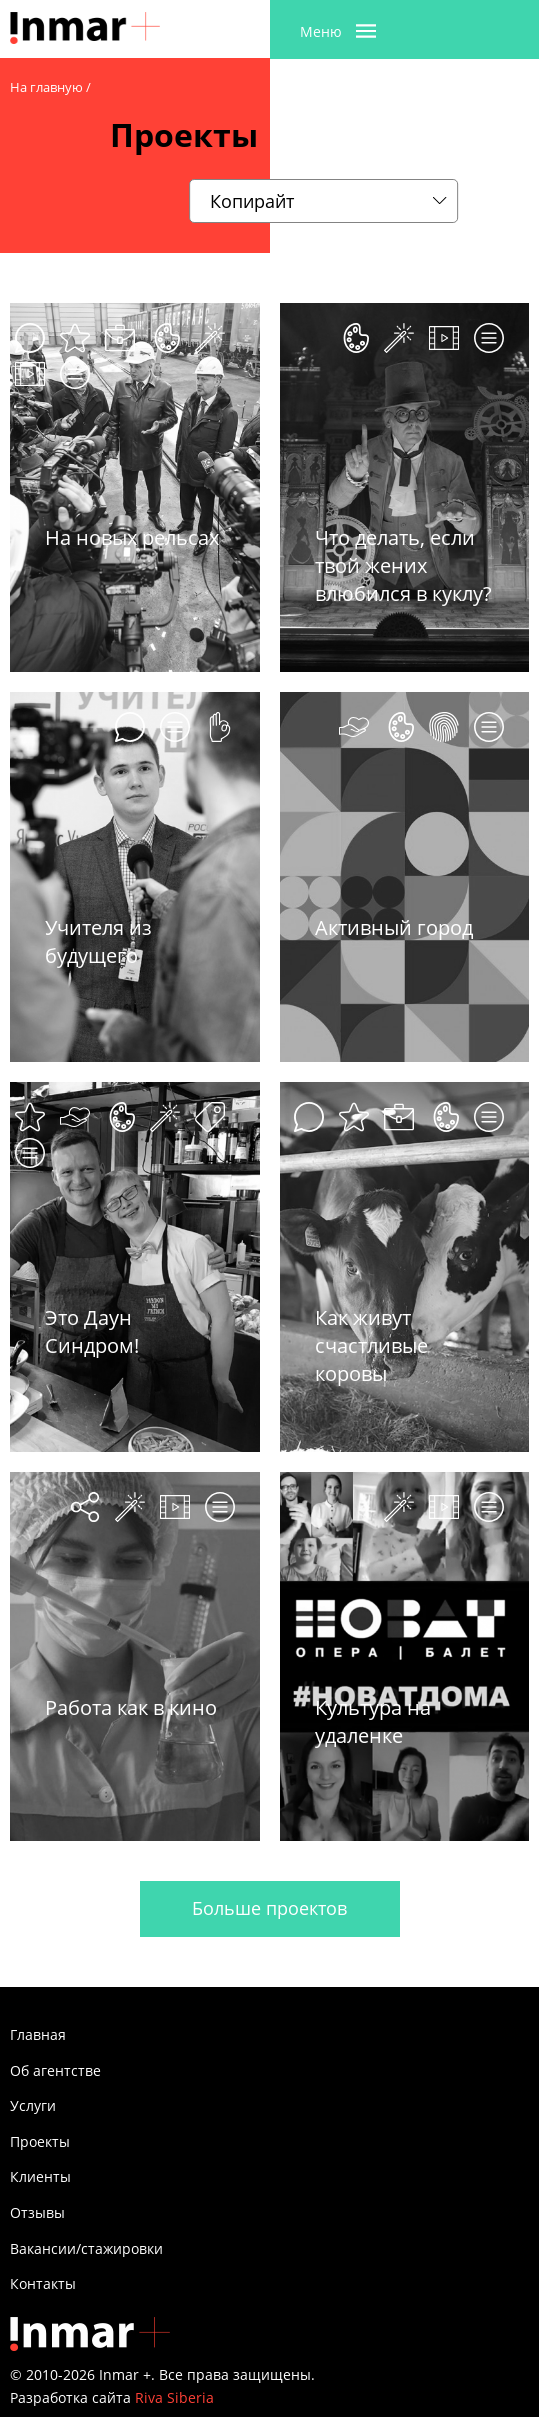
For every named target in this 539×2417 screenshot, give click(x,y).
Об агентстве (55, 2070)
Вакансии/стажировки (86, 2248)
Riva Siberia (174, 2397)
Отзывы (37, 2212)
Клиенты (40, 2176)
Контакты (43, 2283)
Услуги (33, 2105)
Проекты (40, 2141)
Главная (38, 2034)
